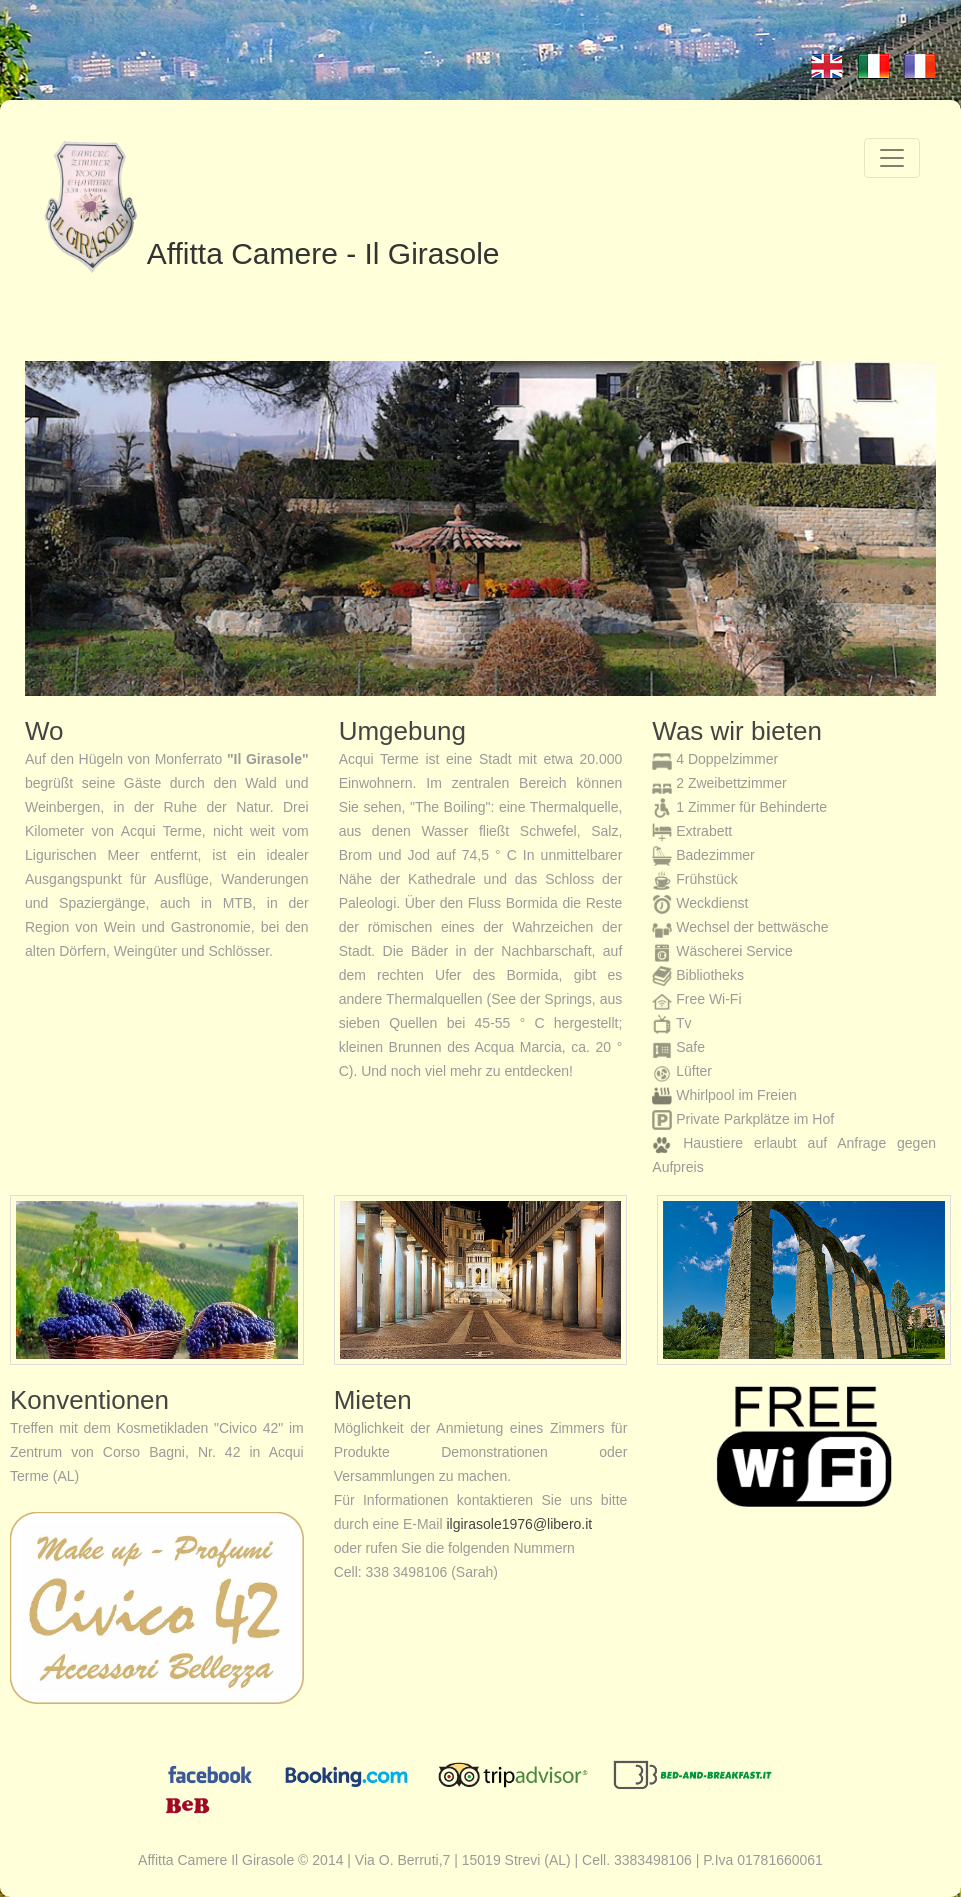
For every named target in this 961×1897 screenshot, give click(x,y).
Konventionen (89, 1400)
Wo (44, 731)
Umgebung (402, 731)
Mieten (373, 1400)
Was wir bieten (737, 731)
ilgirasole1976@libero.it (519, 1524)
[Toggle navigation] (892, 158)
